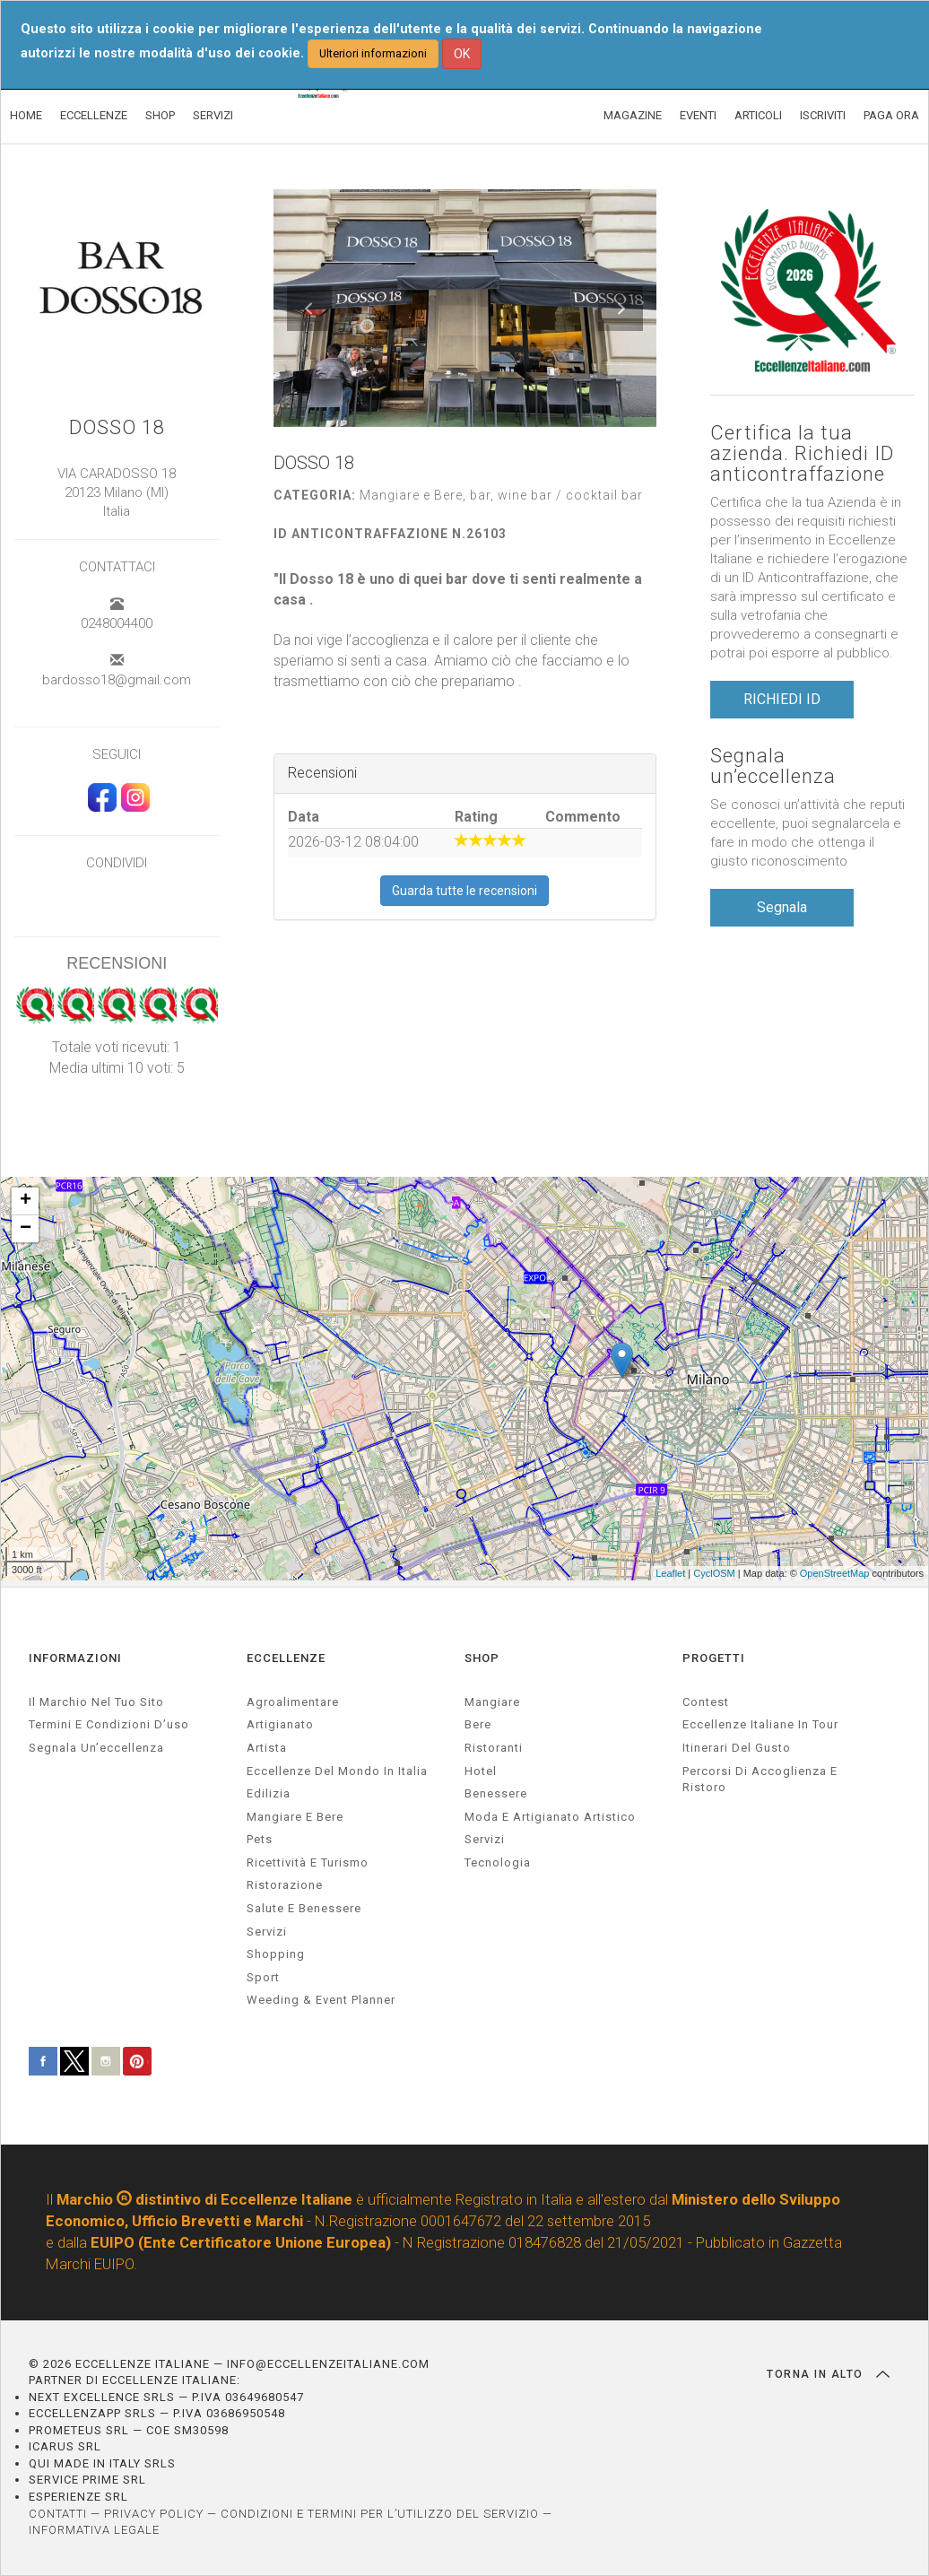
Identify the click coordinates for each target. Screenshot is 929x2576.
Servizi (484, 1839)
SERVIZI (213, 115)
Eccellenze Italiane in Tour (760, 1724)
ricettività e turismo (308, 1862)
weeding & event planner (321, 1999)
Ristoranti (493, 1747)
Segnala (782, 907)
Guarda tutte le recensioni (464, 890)
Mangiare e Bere (295, 1816)
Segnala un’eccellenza (773, 766)
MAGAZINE (632, 115)
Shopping (276, 1954)
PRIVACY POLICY (154, 2513)
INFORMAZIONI (75, 1658)
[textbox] (464, 631)
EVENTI (698, 115)
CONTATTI (58, 2513)
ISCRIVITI (823, 115)
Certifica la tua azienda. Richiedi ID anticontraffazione (802, 453)
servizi (267, 1931)
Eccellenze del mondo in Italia (337, 1771)
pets (260, 1839)
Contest (705, 1702)
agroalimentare (293, 1702)
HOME (26, 115)
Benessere (495, 1793)
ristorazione (285, 1885)
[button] (309, 308)
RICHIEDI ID (781, 699)
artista (267, 1747)
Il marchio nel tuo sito (96, 1702)
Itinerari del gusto (736, 1747)
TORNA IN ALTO (828, 2374)
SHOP (160, 115)
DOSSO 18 (117, 427)
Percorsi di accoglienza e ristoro (760, 1779)
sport (263, 1977)
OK (462, 54)
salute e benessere (304, 1908)
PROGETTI (713, 1658)
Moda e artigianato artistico (550, 1816)
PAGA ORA (891, 115)
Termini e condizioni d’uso (109, 1724)
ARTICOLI (758, 115)
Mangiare (492, 1702)
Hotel (480, 1771)
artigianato (280, 1724)
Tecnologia (497, 1862)
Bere (477, 1724)
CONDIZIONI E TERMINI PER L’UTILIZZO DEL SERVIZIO (380, 2513)
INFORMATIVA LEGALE (94, 2530)
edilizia (269, 1793)
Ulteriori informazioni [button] (373, 53)
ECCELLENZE (93, 115)
